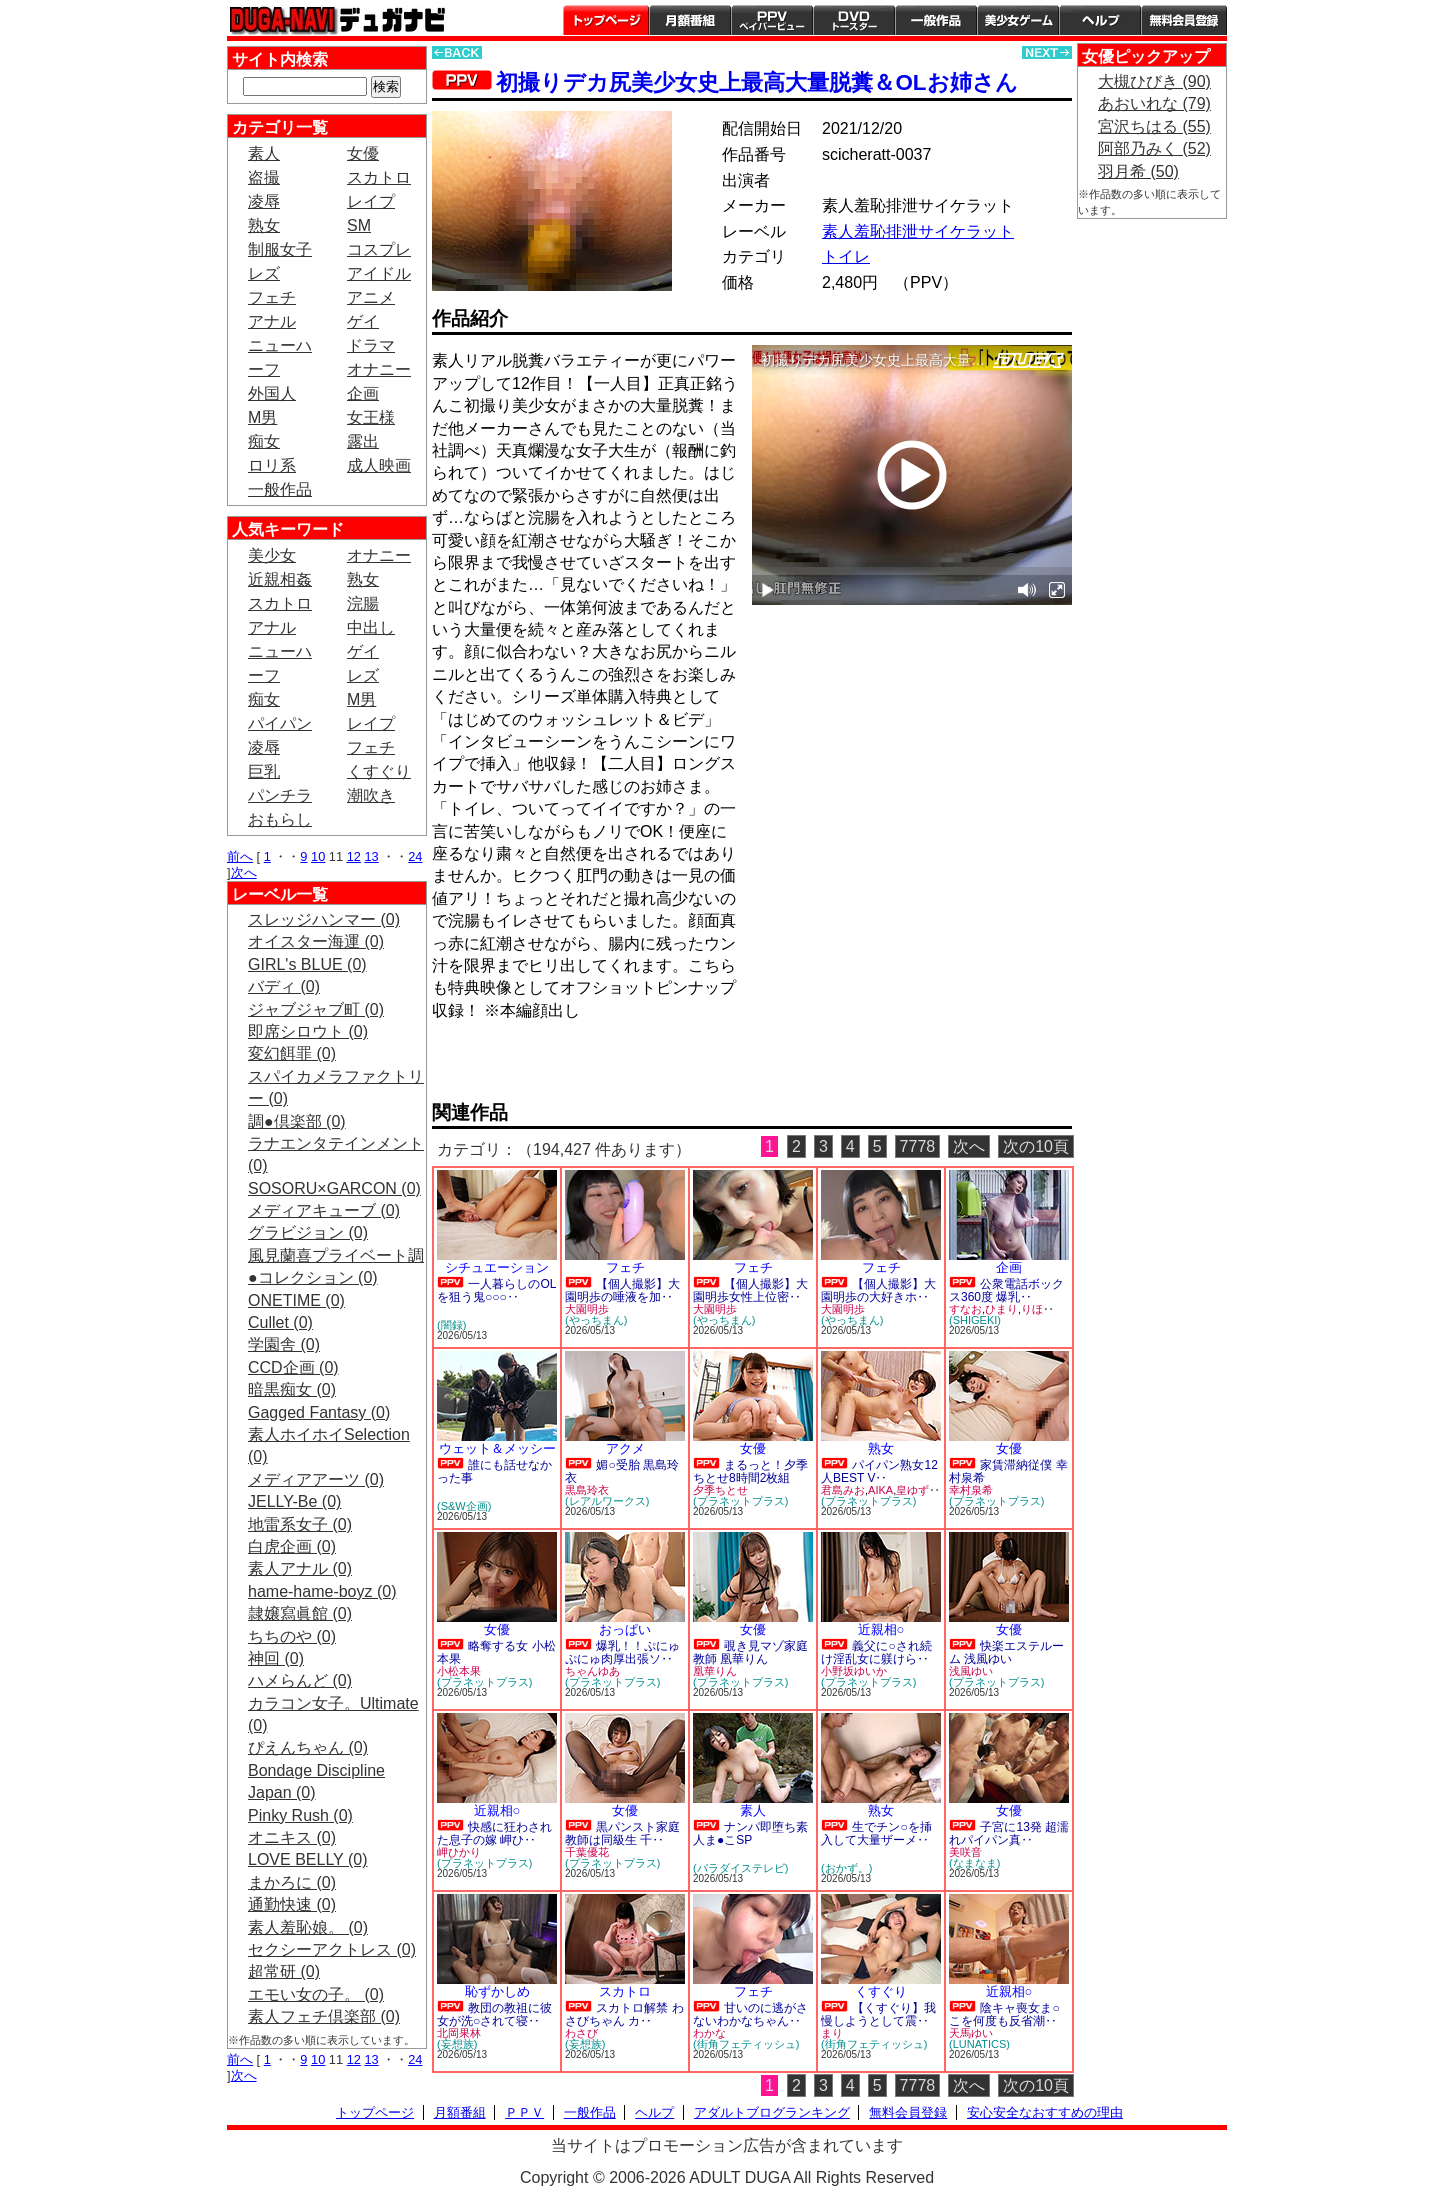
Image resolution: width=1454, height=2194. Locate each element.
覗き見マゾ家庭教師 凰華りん (750, 1652)
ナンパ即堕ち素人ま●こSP (750, 1833)
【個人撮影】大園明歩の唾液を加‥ (622, 1290)
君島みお (843, 1490)
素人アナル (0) (300, 1568)
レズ (264, 273)
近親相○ (881, 1629)
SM (359, 225)
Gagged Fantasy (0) (319, 1412)
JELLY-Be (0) (294, 1501)
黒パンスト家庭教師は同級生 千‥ (622, 1833)
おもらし (280, 819)
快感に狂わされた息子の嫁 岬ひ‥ (494, 1833)
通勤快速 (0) (292, 1904)
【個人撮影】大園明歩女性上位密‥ (750, 1290)
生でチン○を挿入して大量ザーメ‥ (876, 1833)
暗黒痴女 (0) (292, 1389)
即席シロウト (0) (308, 1031)
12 (354, 856)
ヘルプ (1100, 20)
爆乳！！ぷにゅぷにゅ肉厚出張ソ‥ (622, 1652)
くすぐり (379, 771)
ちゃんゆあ (592, 1671)
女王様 (371, 417)
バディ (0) (284, 986)
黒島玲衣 (587, 1490)
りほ (1032, 1309)
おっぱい (625, 1629)
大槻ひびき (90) (1154, 81)
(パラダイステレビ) (740, 1868)
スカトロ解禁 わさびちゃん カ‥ (624, 2014)
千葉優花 (587, 1852)
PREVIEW (587, 1067)
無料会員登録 (908, 2112)
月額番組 (690, 20)
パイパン (280, 723)
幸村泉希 (971, 1490)
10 (318, 856)
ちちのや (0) (292, 1636)
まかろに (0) (292, 1882)
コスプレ (379, 249)
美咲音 (965, 1852)
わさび (581, 2033)
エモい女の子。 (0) (316, 1994)
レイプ (371, 201)
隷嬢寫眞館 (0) (300, 1613)
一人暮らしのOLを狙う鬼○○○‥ (496, 1290)
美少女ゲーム (1018, 20)
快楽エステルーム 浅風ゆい (1006, 1652)
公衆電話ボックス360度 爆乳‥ (1006, 1290)
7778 (918, 1146)
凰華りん (715, 1671)
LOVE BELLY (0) (307, 1859)
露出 (363, 441)
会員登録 (1184, 20)
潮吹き (371, 795)
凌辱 (264, 201)
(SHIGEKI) (975, 1320)
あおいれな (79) (1154, 103)
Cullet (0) (280, 1322)
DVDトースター (854, 20)
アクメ (625, 1448)
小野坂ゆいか (854, 1671)
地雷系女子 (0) (300, 1524)
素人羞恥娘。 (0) (308, 1927)
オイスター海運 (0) (316, 941)
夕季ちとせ (720, 1490)
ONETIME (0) (296, 1300)
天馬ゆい (971, 2033)
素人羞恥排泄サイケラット (918, 231)
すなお (965, 1309)
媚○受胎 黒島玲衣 (622, 1471)
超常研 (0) (284, 1971)
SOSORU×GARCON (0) (334, 1188)
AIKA (880, 1490)
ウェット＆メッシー (497, 1448)
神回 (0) (276, 1658)
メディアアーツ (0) (316, 1479)
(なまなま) (974, 1863)
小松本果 (459, 1671)
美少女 (272, 555)
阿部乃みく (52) (1154, 148)
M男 (262, 417)
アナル (272, 321)
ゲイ (363, 321)
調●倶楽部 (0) (297, 1121)
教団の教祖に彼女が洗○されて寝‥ (494, 2014)
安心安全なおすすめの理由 (1045, 2112)
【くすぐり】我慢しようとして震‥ (878, 2014)
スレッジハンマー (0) (324, 919)
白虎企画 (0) (292, 1546)
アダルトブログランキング (772, 2112)
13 (371, 856)
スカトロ (379, 177)
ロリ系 (272, 465)
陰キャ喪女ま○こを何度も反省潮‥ (1004, 2014)
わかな (709, 2033)
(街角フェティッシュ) (746, 2044)
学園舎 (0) (284, 1344)
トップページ (606, 20)
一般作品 (936, 20)
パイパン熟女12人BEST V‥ (879, 1471)
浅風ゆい (971, 1671)
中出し (371, 627)
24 (415, 856)
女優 (363, 153)
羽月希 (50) (1138, 171)
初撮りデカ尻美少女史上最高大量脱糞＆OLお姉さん (756, 82)
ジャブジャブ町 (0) (316, 1009)
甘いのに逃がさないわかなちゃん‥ (750, 2014)
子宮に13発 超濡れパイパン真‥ (1009, 1833)
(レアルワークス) (607, 1501)
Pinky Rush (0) (300, 1815)
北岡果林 (459, 2033)
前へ (240, 856)
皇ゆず (912, 1490)
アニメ (371, 297)
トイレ (846, 256)
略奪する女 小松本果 (496, 1652)
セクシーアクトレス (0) (332, 1949)
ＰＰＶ (524, 2112)
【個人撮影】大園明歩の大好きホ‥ (878, 1290)
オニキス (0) (292, 1837)
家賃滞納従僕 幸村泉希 (1008, 1471)
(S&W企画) (464, 1506)
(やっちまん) (596, 1320)
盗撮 (264, 177)
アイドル (379, 273)
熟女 (264, 225)
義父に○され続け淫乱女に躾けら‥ (876, 1652)
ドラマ (371, 345)
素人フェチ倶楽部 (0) (324, 2016)
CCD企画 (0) (293, 1367)
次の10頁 (1036, 1146)
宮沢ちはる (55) (1154, 126)
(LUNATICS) (979, 2044)
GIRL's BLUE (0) (307, 964)
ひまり (1001, 1309)
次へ (244, 872)
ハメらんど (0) (300, 1680)
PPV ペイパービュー (772, 20)
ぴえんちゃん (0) (308, 1747)
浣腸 (363, 603)
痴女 (264, 441)
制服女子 (280, 249)
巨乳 (264, 771)
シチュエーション (497, 1267)
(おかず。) (846, 1868)
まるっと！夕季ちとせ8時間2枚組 (750, 1471)
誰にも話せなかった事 (494, 1471)
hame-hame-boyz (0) (322, 1591)
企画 (363, 393)
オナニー (379, 369)
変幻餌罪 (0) (292, 1053)
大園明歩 (587, 1309)
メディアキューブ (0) (324, 1210)
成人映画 (379, 465)
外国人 (272, 393)
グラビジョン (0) (308, 1232)
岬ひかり (459, 1852)
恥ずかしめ (497, 1991)
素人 (264, 153)
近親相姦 (280, 579)
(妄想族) (457, 2044)
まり (832, 2033)
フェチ (272, 297)
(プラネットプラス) (740, 1501)
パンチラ (280, 795)
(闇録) (451, 1325)
